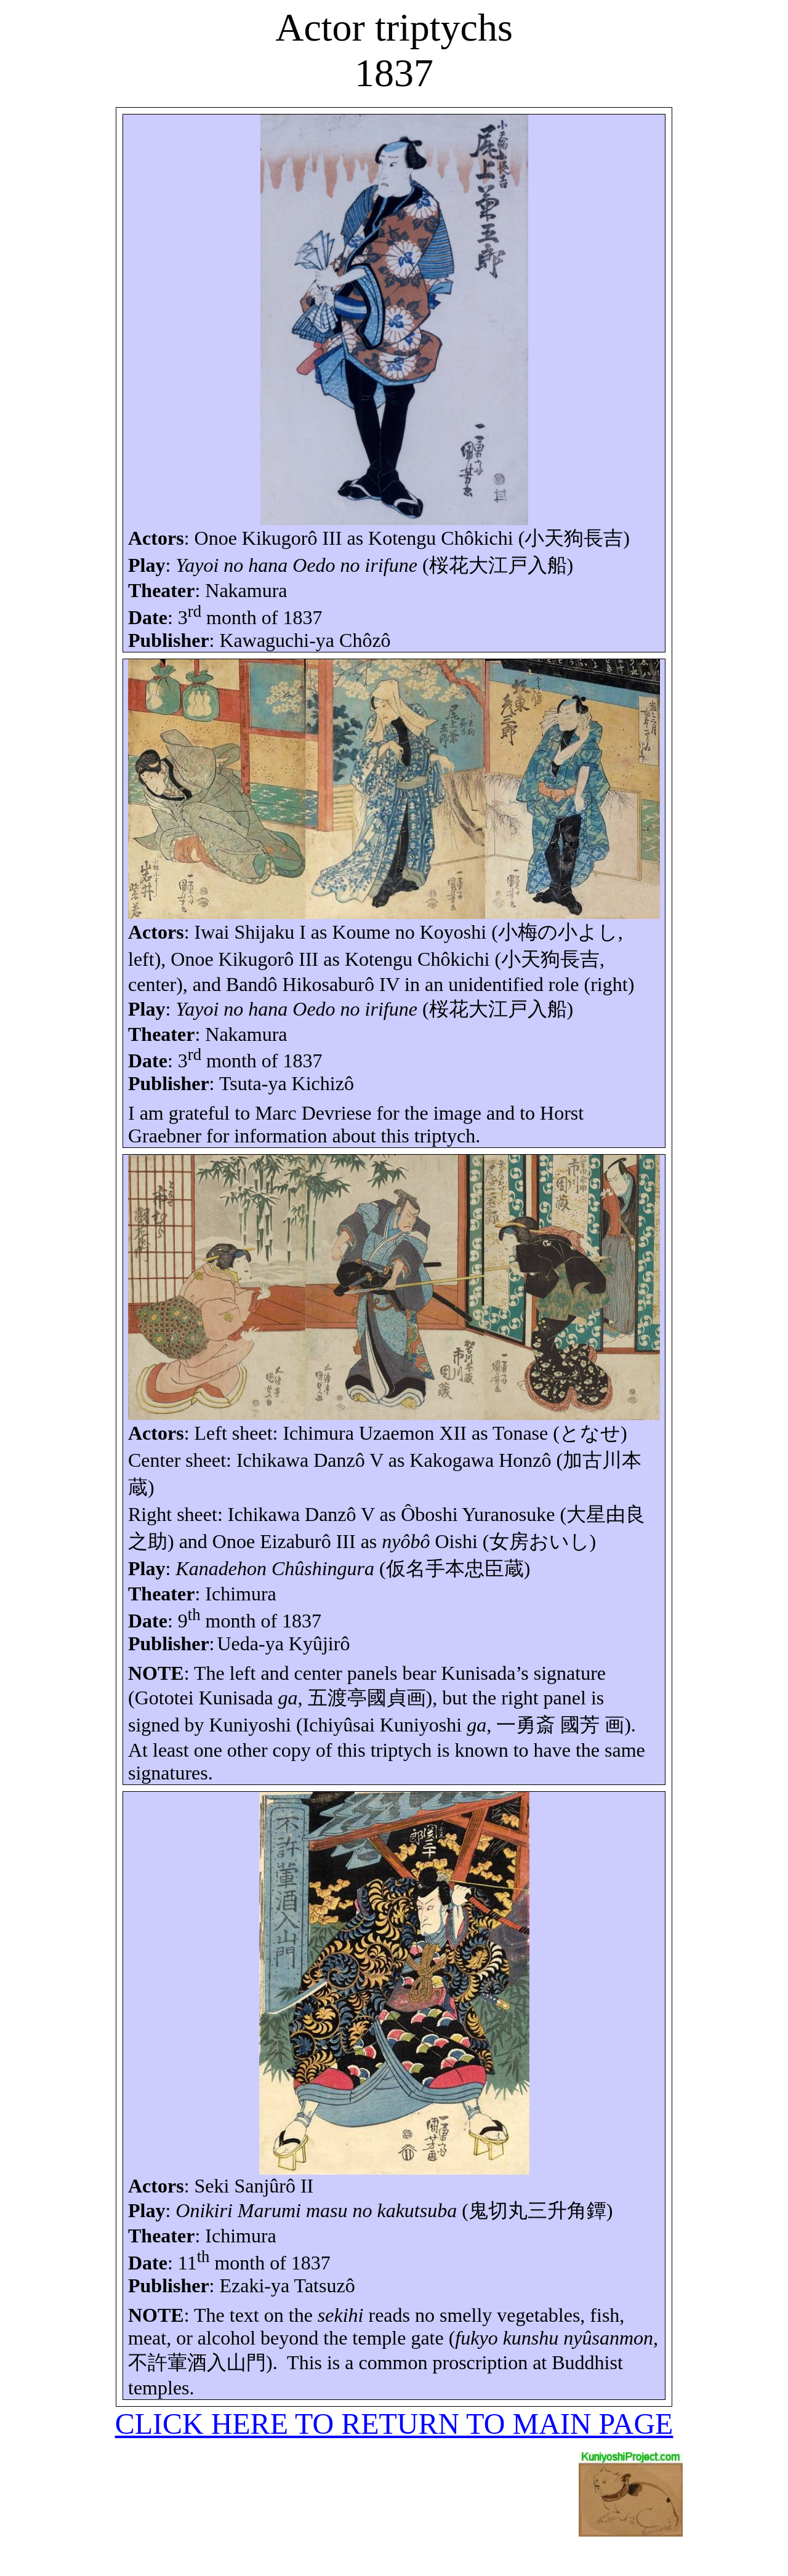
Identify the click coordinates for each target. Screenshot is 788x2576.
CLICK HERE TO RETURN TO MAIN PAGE (394, 2423)
